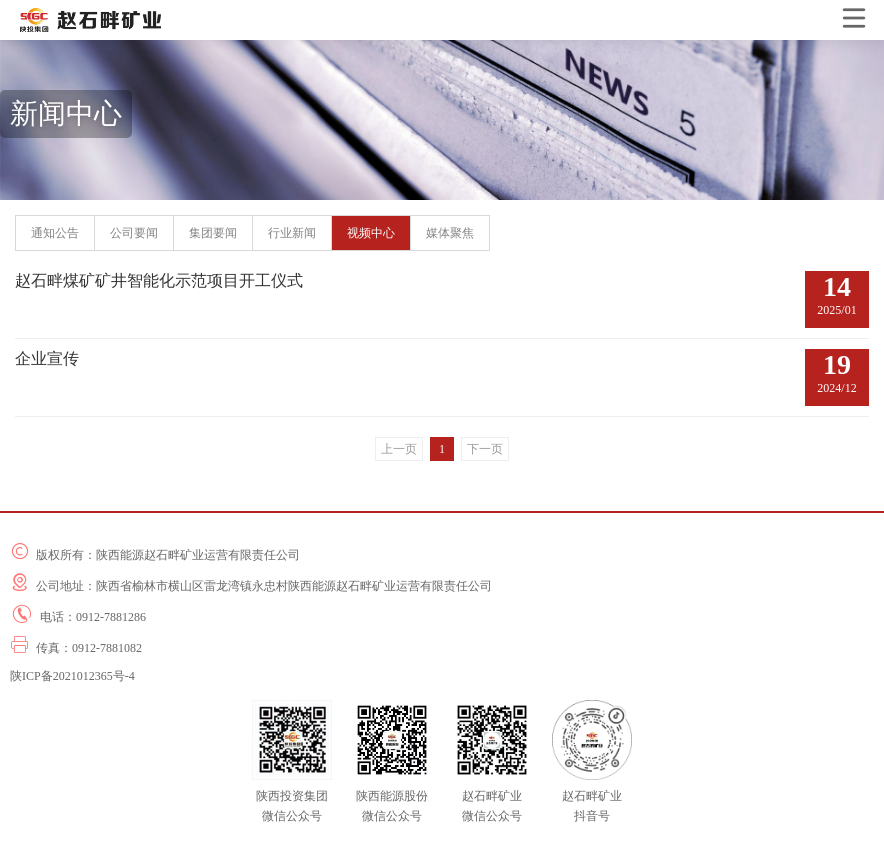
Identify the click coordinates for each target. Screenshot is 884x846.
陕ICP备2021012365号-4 (72, 676)
